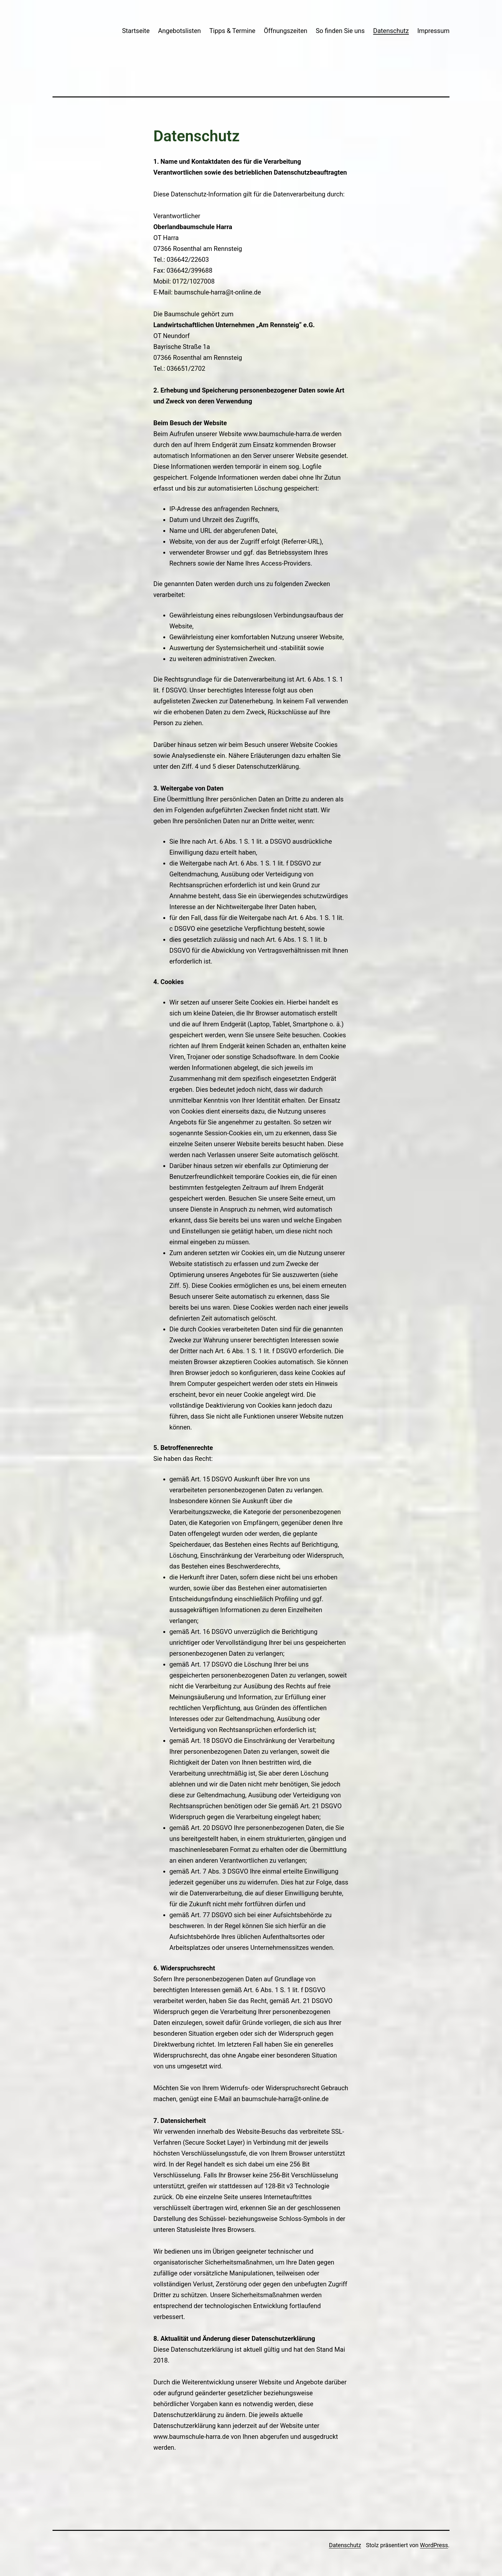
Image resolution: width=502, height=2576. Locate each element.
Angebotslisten (179, 31)
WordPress (434, 2545)
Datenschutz (391, 31)
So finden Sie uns (340, 31)
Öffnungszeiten (285, 31)
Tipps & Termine (232, 31)
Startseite (136, 31)
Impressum (433, 31)
